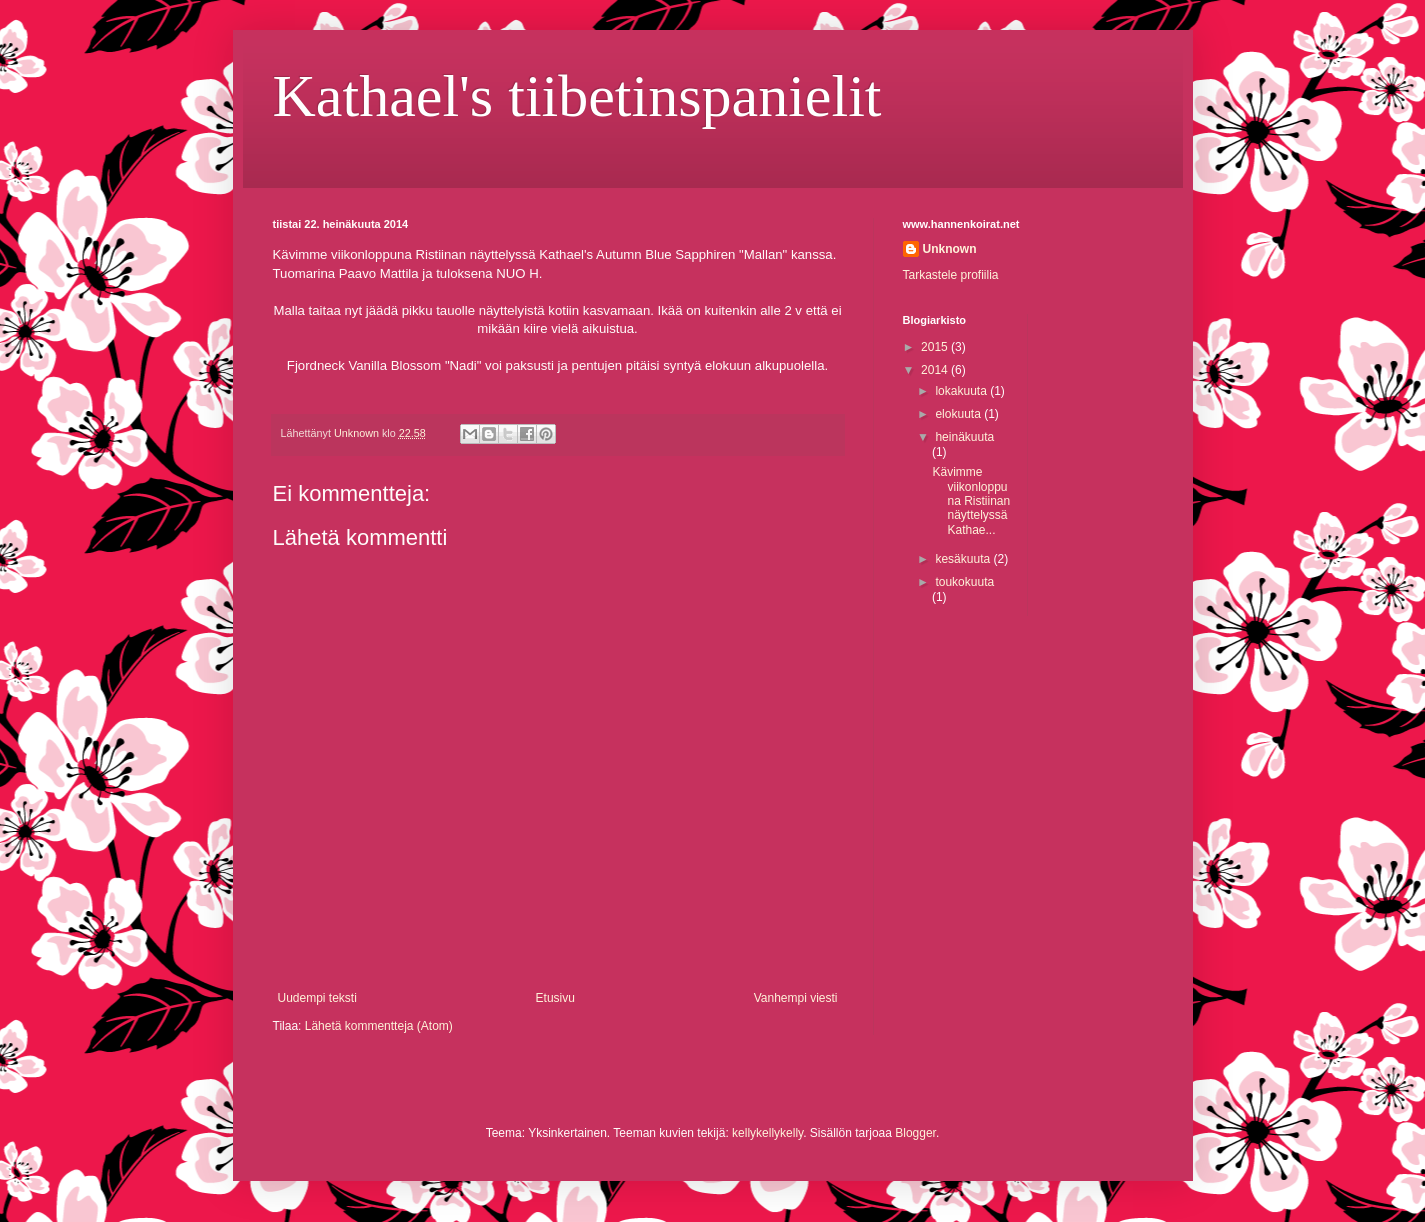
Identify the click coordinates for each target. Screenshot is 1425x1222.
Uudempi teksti (317, 998)
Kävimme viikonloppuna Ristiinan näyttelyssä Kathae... (971, 501)
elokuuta (959, 414)
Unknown (950, 249)
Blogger (915, 1133)
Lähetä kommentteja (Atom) (379, 1026)
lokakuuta (962, 391)
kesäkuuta (964, 559)
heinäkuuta (964, 437)
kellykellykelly (767, 1133)
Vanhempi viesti (796, 998)
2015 (936, 347)
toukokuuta (964, 582)
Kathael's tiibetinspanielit (577, 96)
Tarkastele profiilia (951, 275)
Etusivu (555, 998)
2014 (936, 370)
